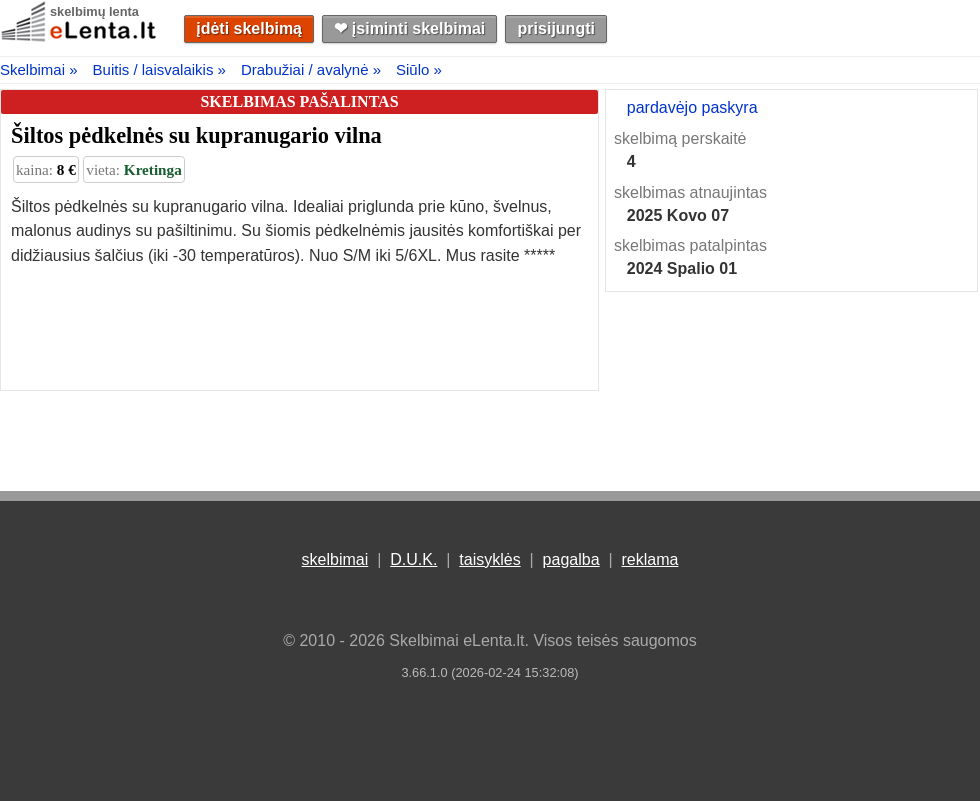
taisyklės (489, 559)
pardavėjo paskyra (692, 107)
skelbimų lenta (94, 11)
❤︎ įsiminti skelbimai (409, 28)
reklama (649, 559)
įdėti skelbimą (249, 28)
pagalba (571, 559)
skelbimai (335, 559)
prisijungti (556, 28)
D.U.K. (413, 559)
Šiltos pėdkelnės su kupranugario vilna (196, 135)
